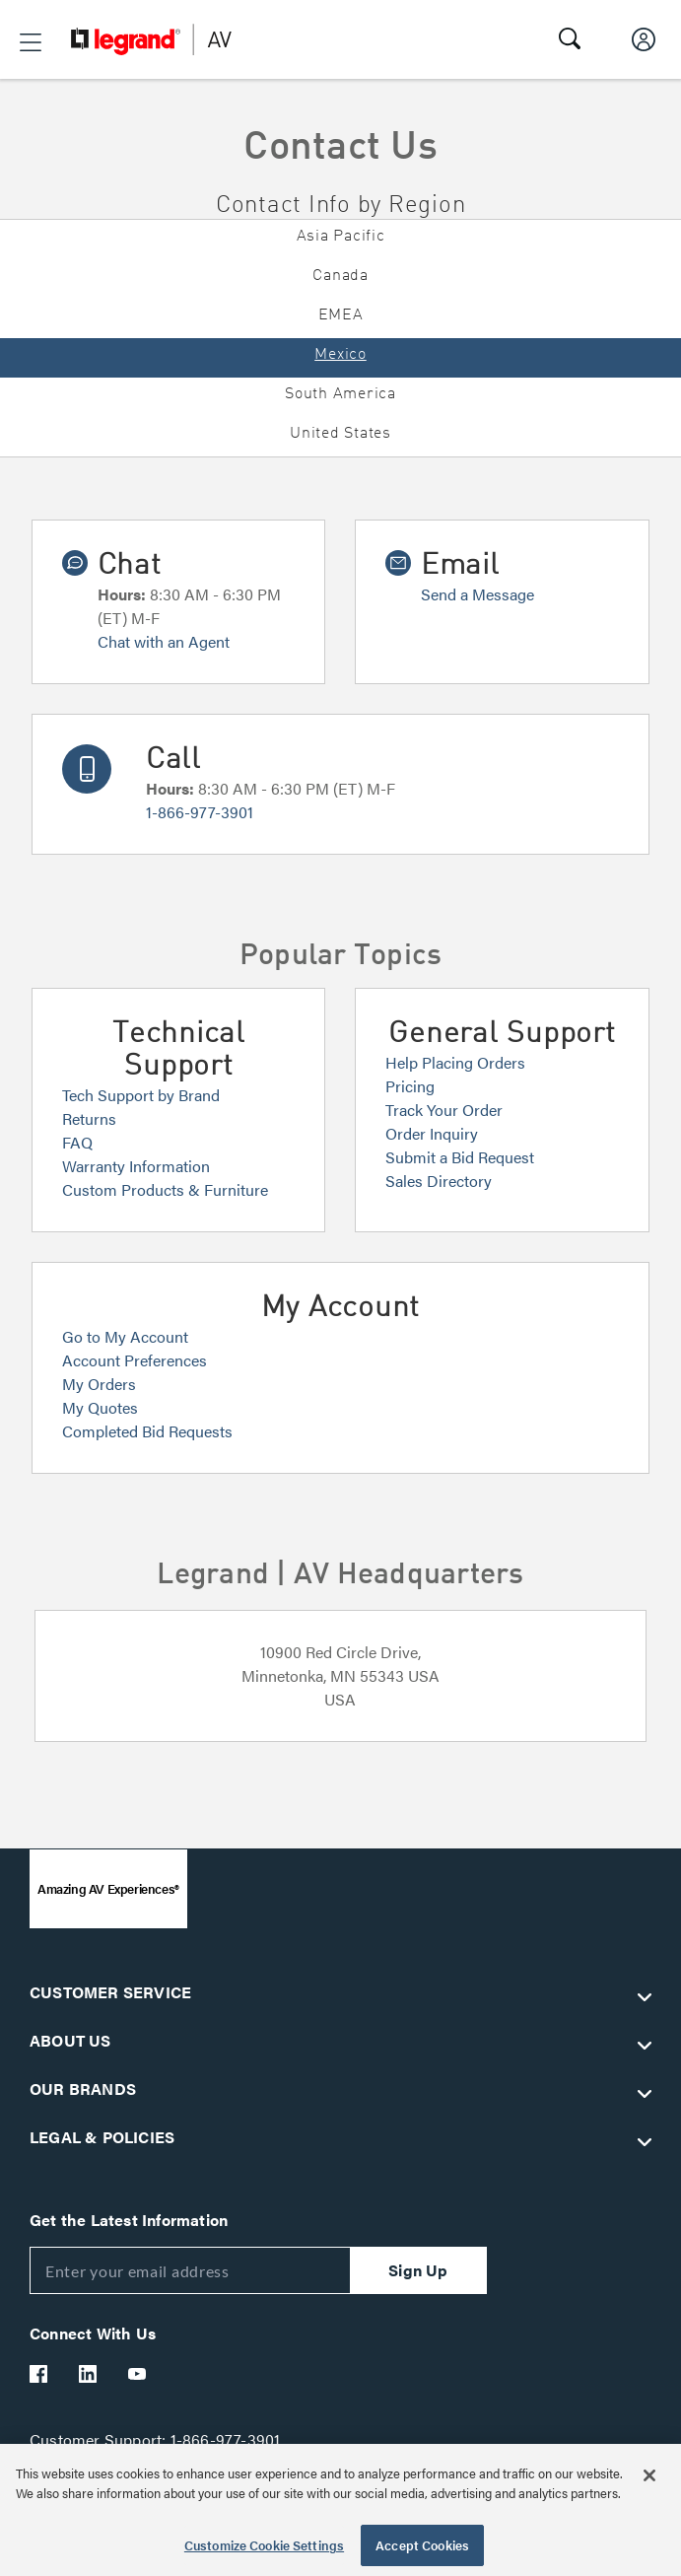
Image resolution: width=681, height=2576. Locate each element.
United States (340, 434)
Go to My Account (125, 1336)
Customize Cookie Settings (264, 2545)
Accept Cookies (422, 2545)
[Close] (649, 2475)
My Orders (99, 1383)
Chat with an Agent (164, 641)
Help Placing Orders (455, 1062)
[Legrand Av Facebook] (39, 2374)
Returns (89, 1118)
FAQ (77, 1142)
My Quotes (100, 1407)
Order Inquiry (431, 1133)
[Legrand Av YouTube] (138, 2374)
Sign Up (417, 2270)
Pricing (410, 1086)
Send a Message (477, 594)
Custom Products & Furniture (165, 1189)
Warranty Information (136, 1165)
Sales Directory (438, 1180)
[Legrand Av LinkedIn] (89, 2374)
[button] (30, 42)
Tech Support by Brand (141, 1094)
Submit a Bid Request (459, 1157)
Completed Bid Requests (147, 1431)
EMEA (341, 315)
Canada (340, 276)
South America (340, 394)
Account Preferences (134, 1360)
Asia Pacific (341, 236)
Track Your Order (444, 1109)
